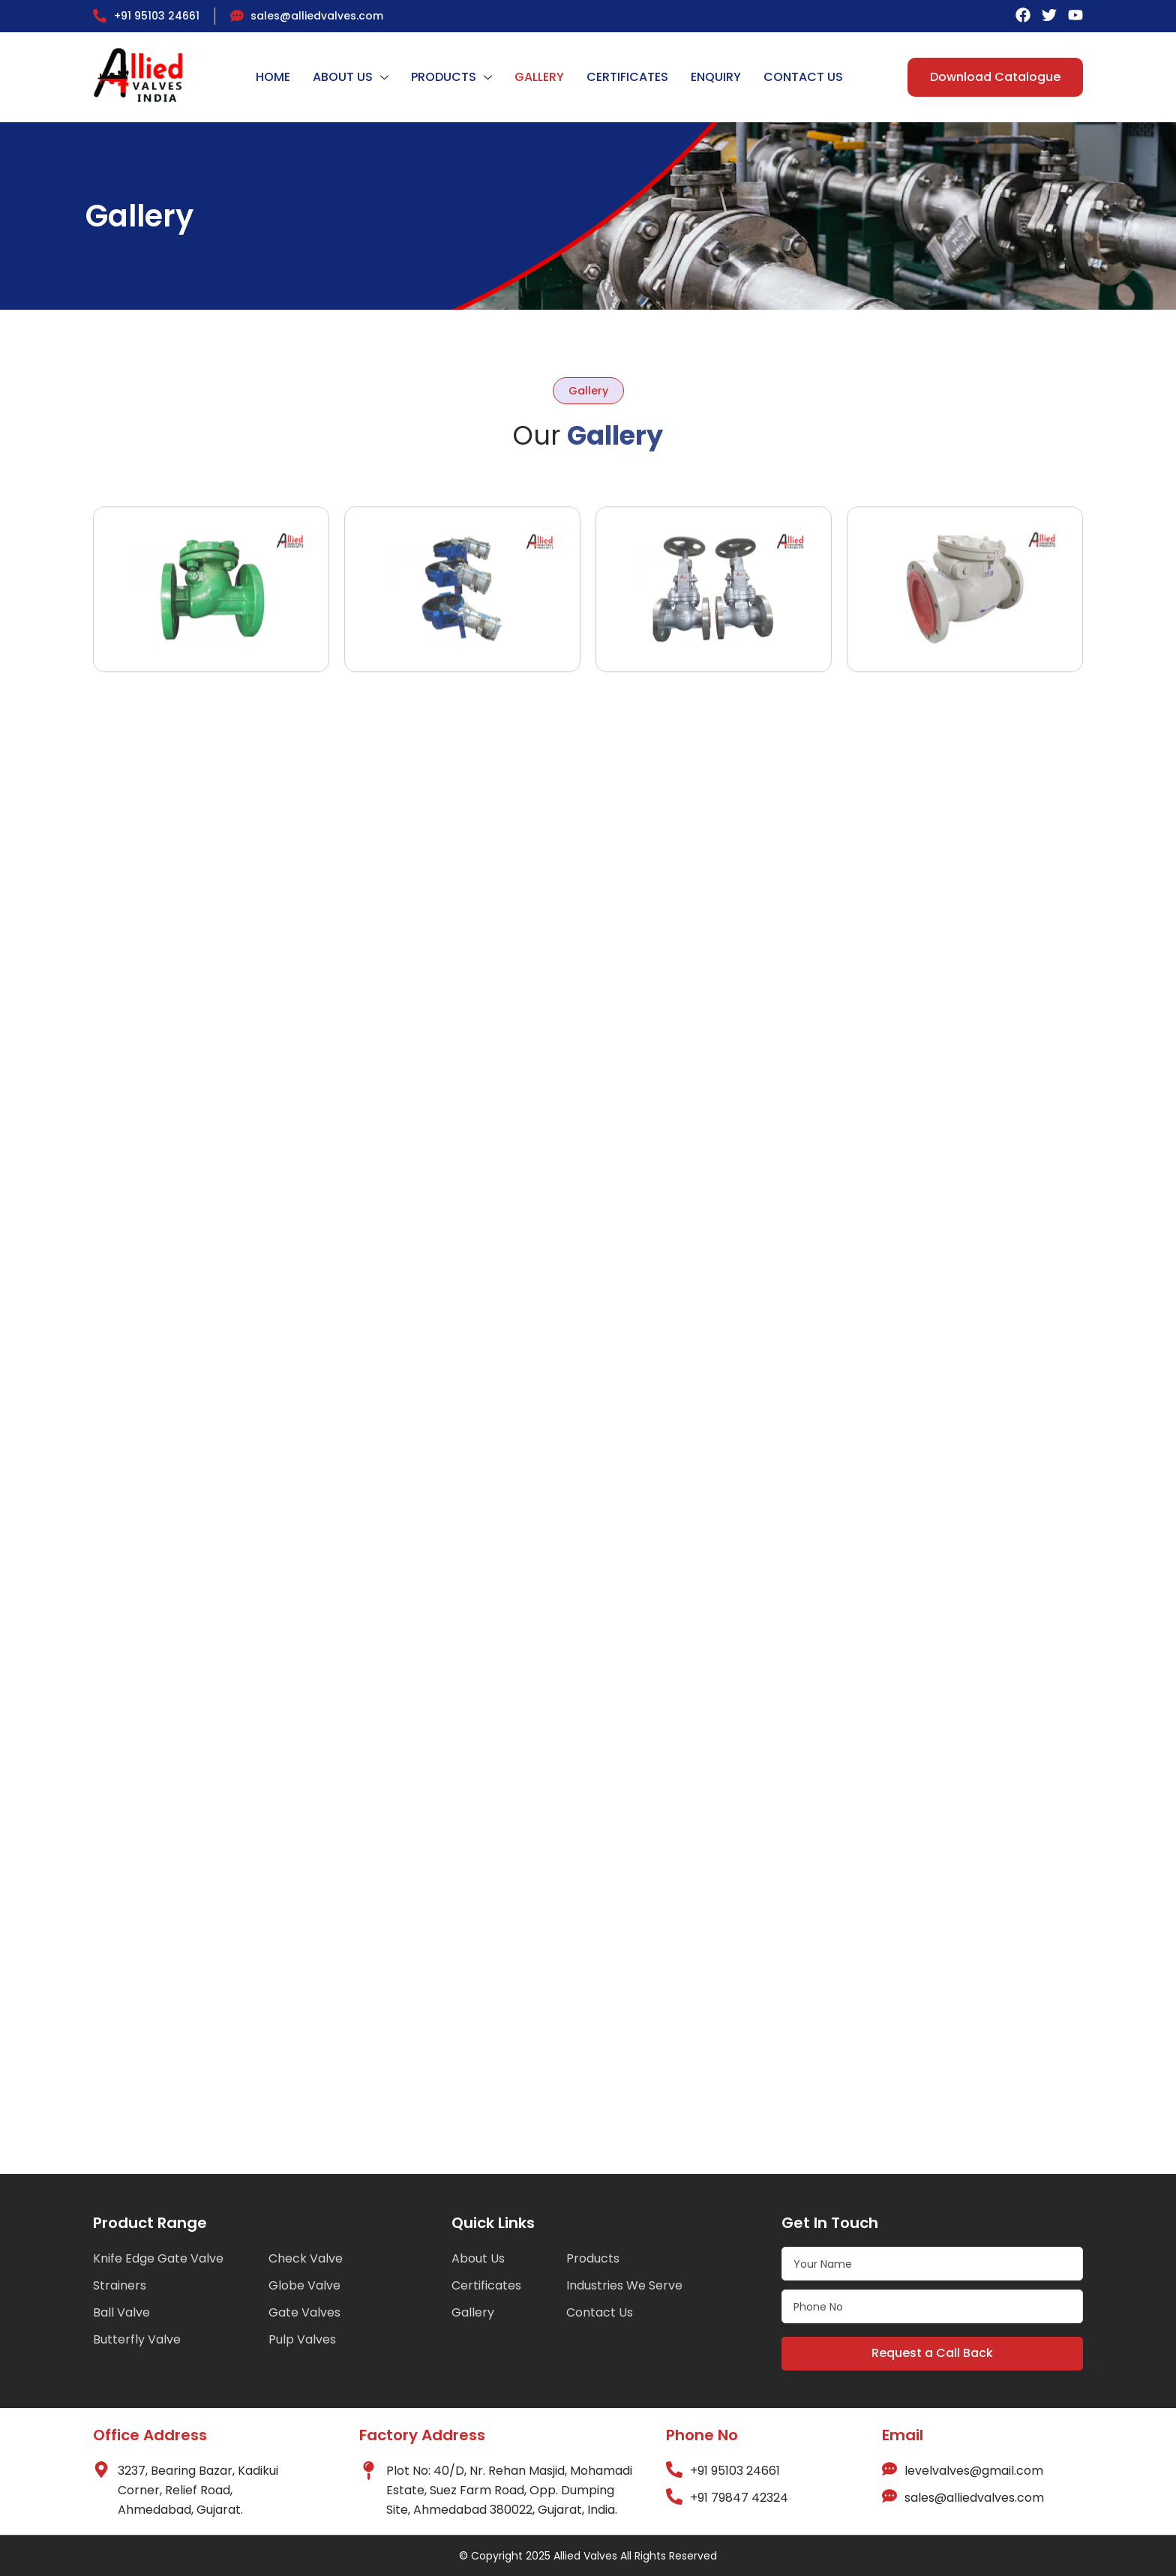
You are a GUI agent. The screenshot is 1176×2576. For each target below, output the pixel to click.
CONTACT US (803, 76)
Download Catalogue (995, 76)
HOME (273, 76)
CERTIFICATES (627, 76)
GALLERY (539, 76)
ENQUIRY (716, 76)
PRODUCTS (451, 76)
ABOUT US (350, 76)
